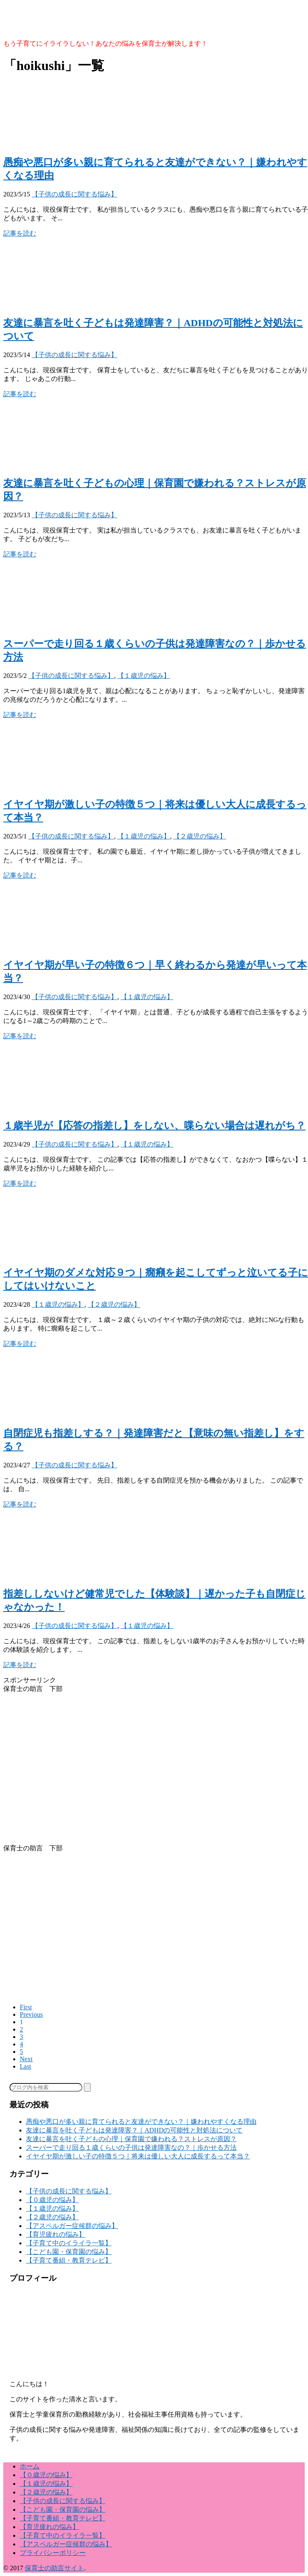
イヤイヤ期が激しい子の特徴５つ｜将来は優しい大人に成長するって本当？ (138, 2156)
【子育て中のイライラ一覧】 (69, 2243)
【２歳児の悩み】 (199, 836)
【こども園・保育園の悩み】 (69, 2251)
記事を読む (19, 233)
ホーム (30, 2466)
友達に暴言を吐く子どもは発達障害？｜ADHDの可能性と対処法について (134, 2130)
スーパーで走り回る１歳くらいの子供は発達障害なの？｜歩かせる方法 (131, 2147)
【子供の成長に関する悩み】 (74, 194)
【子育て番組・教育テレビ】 (69, 2260)
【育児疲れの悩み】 (55, 2234)
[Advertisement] (155, 1772)
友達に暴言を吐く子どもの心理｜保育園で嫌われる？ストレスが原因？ (131, 2138)
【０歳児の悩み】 (52, 2199)
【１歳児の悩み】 (143, 675)
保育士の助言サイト (54, 2567)
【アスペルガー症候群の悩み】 (72, 2225)
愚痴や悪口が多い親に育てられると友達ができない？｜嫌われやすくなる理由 (141, 2121)
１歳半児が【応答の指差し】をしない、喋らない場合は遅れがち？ (154, 1125)
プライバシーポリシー (53, 2552)
